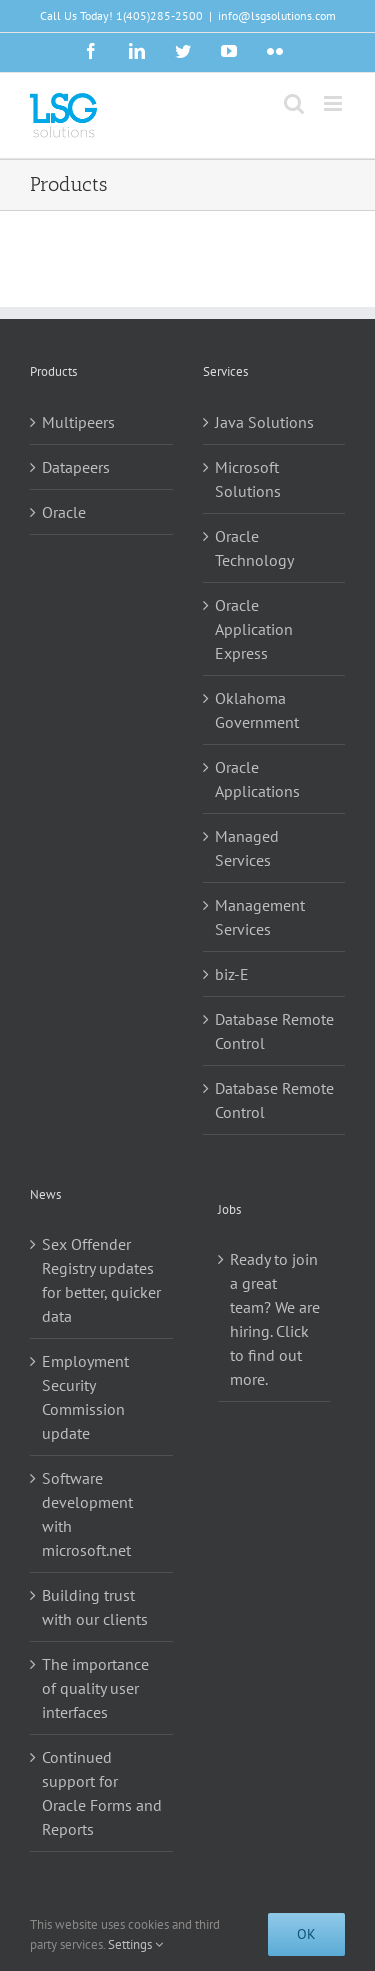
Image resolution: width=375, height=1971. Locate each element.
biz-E (232, 974)
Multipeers (78, 422)
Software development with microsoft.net (87, 1514)
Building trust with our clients (95, 1607)
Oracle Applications (257, 779)
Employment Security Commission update (85, 1397)
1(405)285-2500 (159, 15)
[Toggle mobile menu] (334, 103)
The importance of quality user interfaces (95, 1688)
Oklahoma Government (257, 710)
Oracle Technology (254, 548)
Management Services (260, 917)
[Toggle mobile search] (294, 103)
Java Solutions (264, 422)
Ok (306, 1934)
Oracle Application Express (254, 629)
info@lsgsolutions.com (277, 15)
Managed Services (247, 848)
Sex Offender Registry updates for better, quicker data (101, 1280)
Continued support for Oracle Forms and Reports (102, 1793)
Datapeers (76, 467)
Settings (135, 1944)
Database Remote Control (274, 1031)
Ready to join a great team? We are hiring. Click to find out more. (275, 1319)
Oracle (64, 512)
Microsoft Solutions (248, 479)
